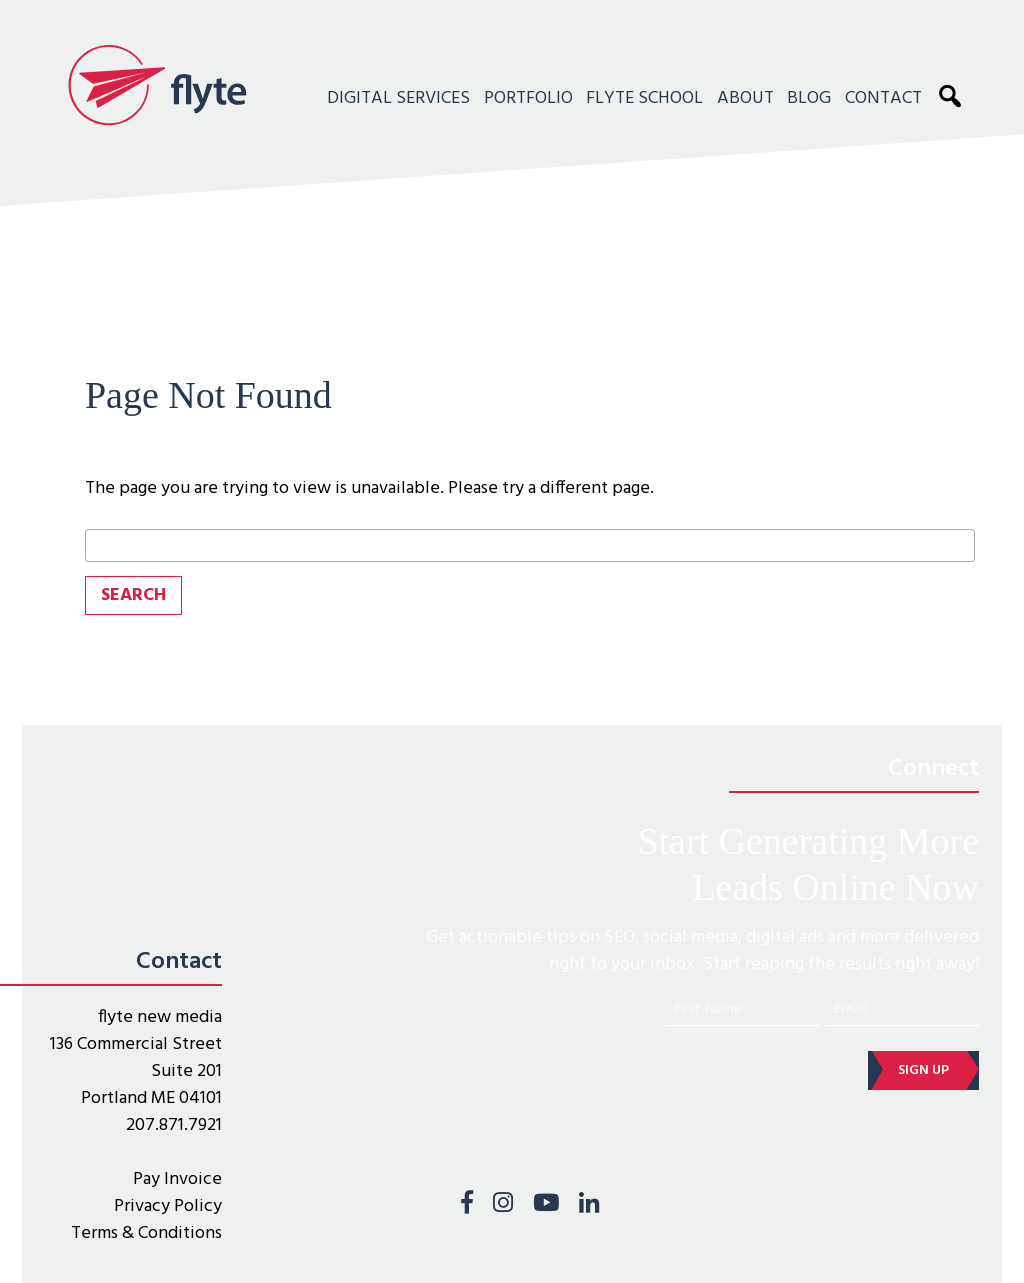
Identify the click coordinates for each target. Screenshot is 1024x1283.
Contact (883, 98)
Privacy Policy (168, 1206)
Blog (809, 98)
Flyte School (644, 98)
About (745, 98)
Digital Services (398, 98)
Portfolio (528, 98)
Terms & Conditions (146, 1233)
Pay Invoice (177, 1179)
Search (955, 95)
